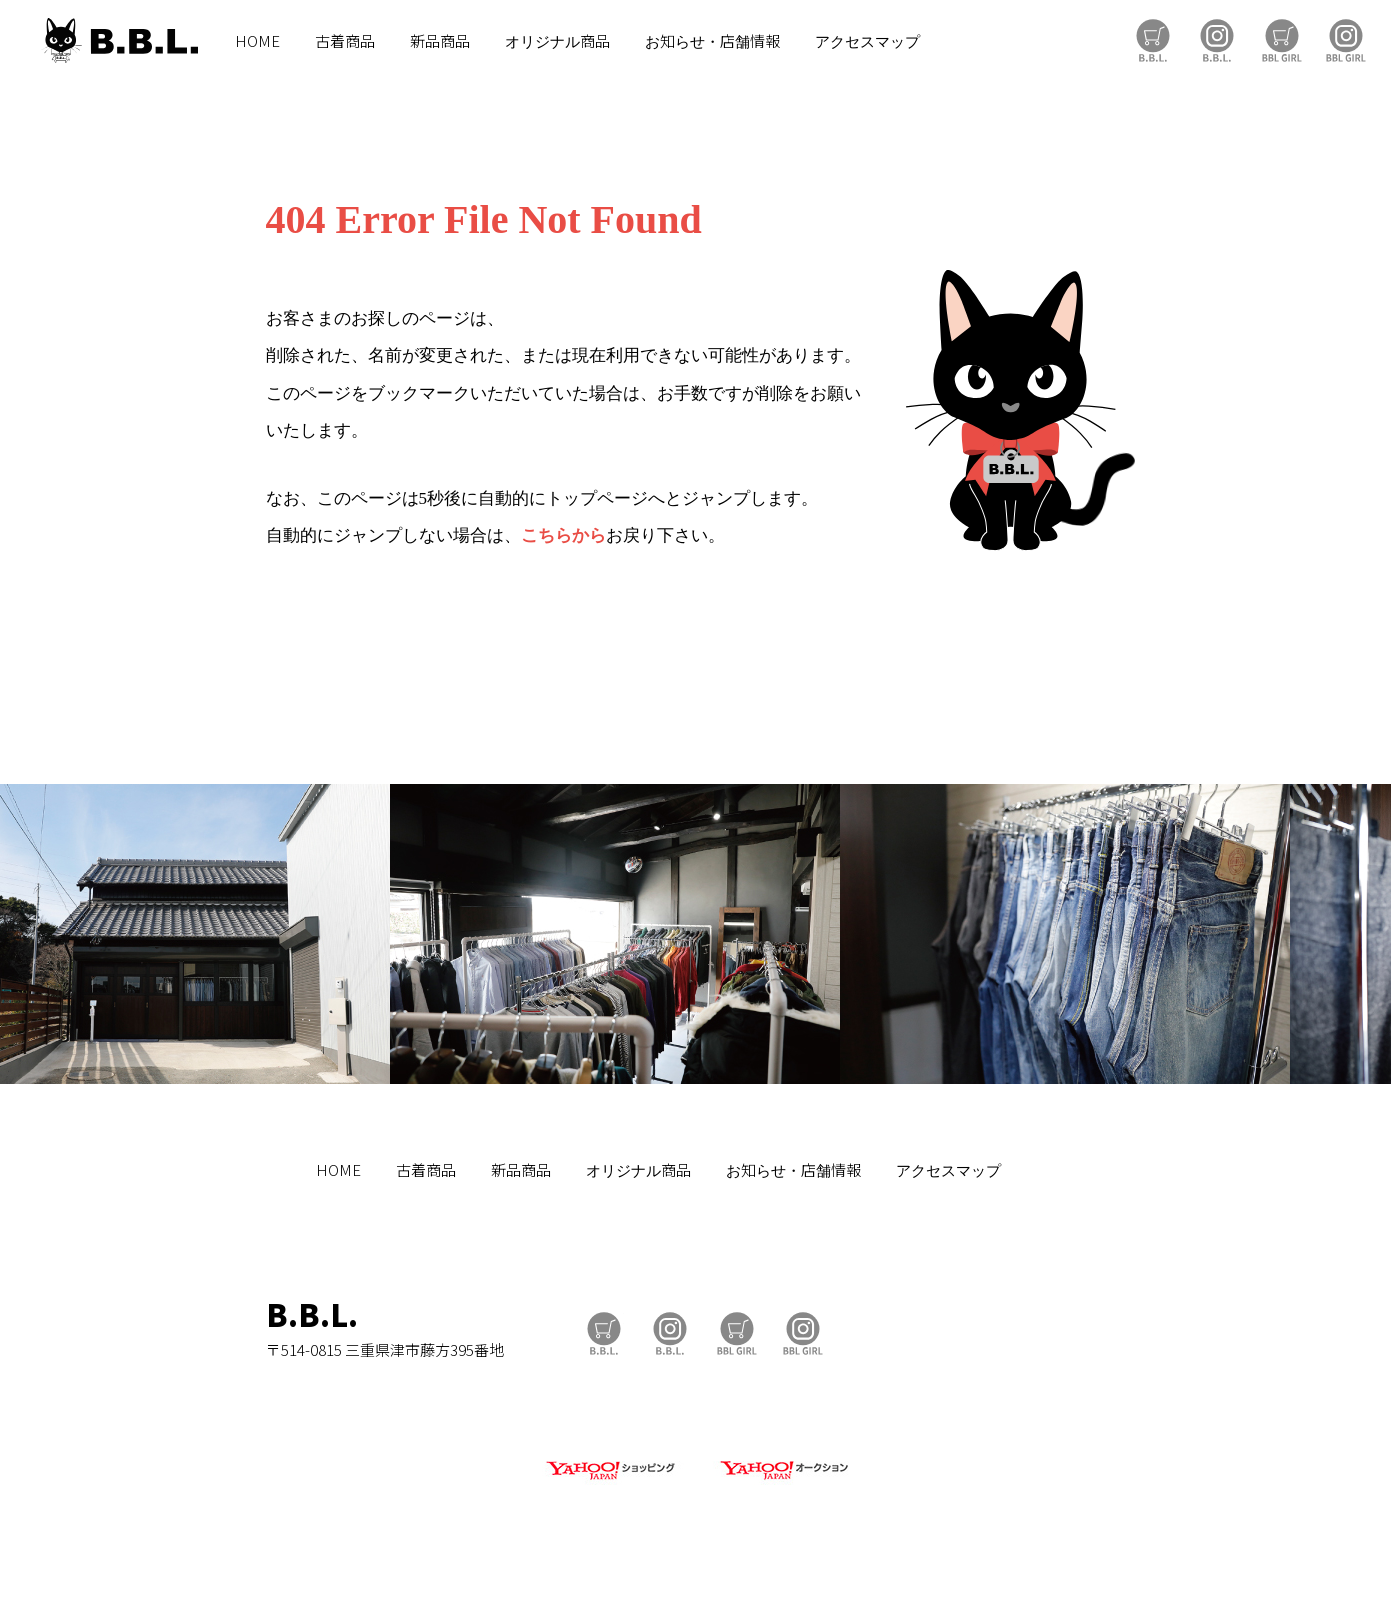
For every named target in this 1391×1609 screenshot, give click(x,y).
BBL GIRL (1346, 40)
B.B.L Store (1153, 40)
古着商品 (345, 40)
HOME (257, 40)
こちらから (563, 535)
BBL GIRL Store (1282, 40)
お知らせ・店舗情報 (712, 40)
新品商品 (440, 40)
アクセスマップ (867, 40)
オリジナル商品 (557, 40)
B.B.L (119, 40)
